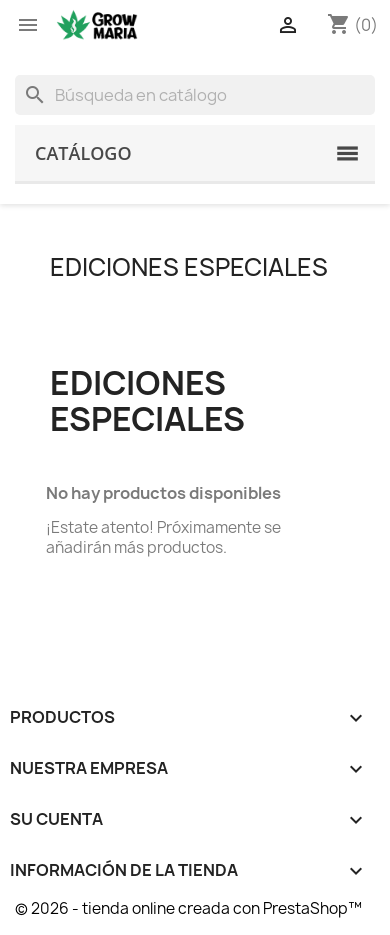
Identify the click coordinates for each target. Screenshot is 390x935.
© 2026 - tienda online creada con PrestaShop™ (188, 908)
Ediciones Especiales (189, 267)
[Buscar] (195, 95)
